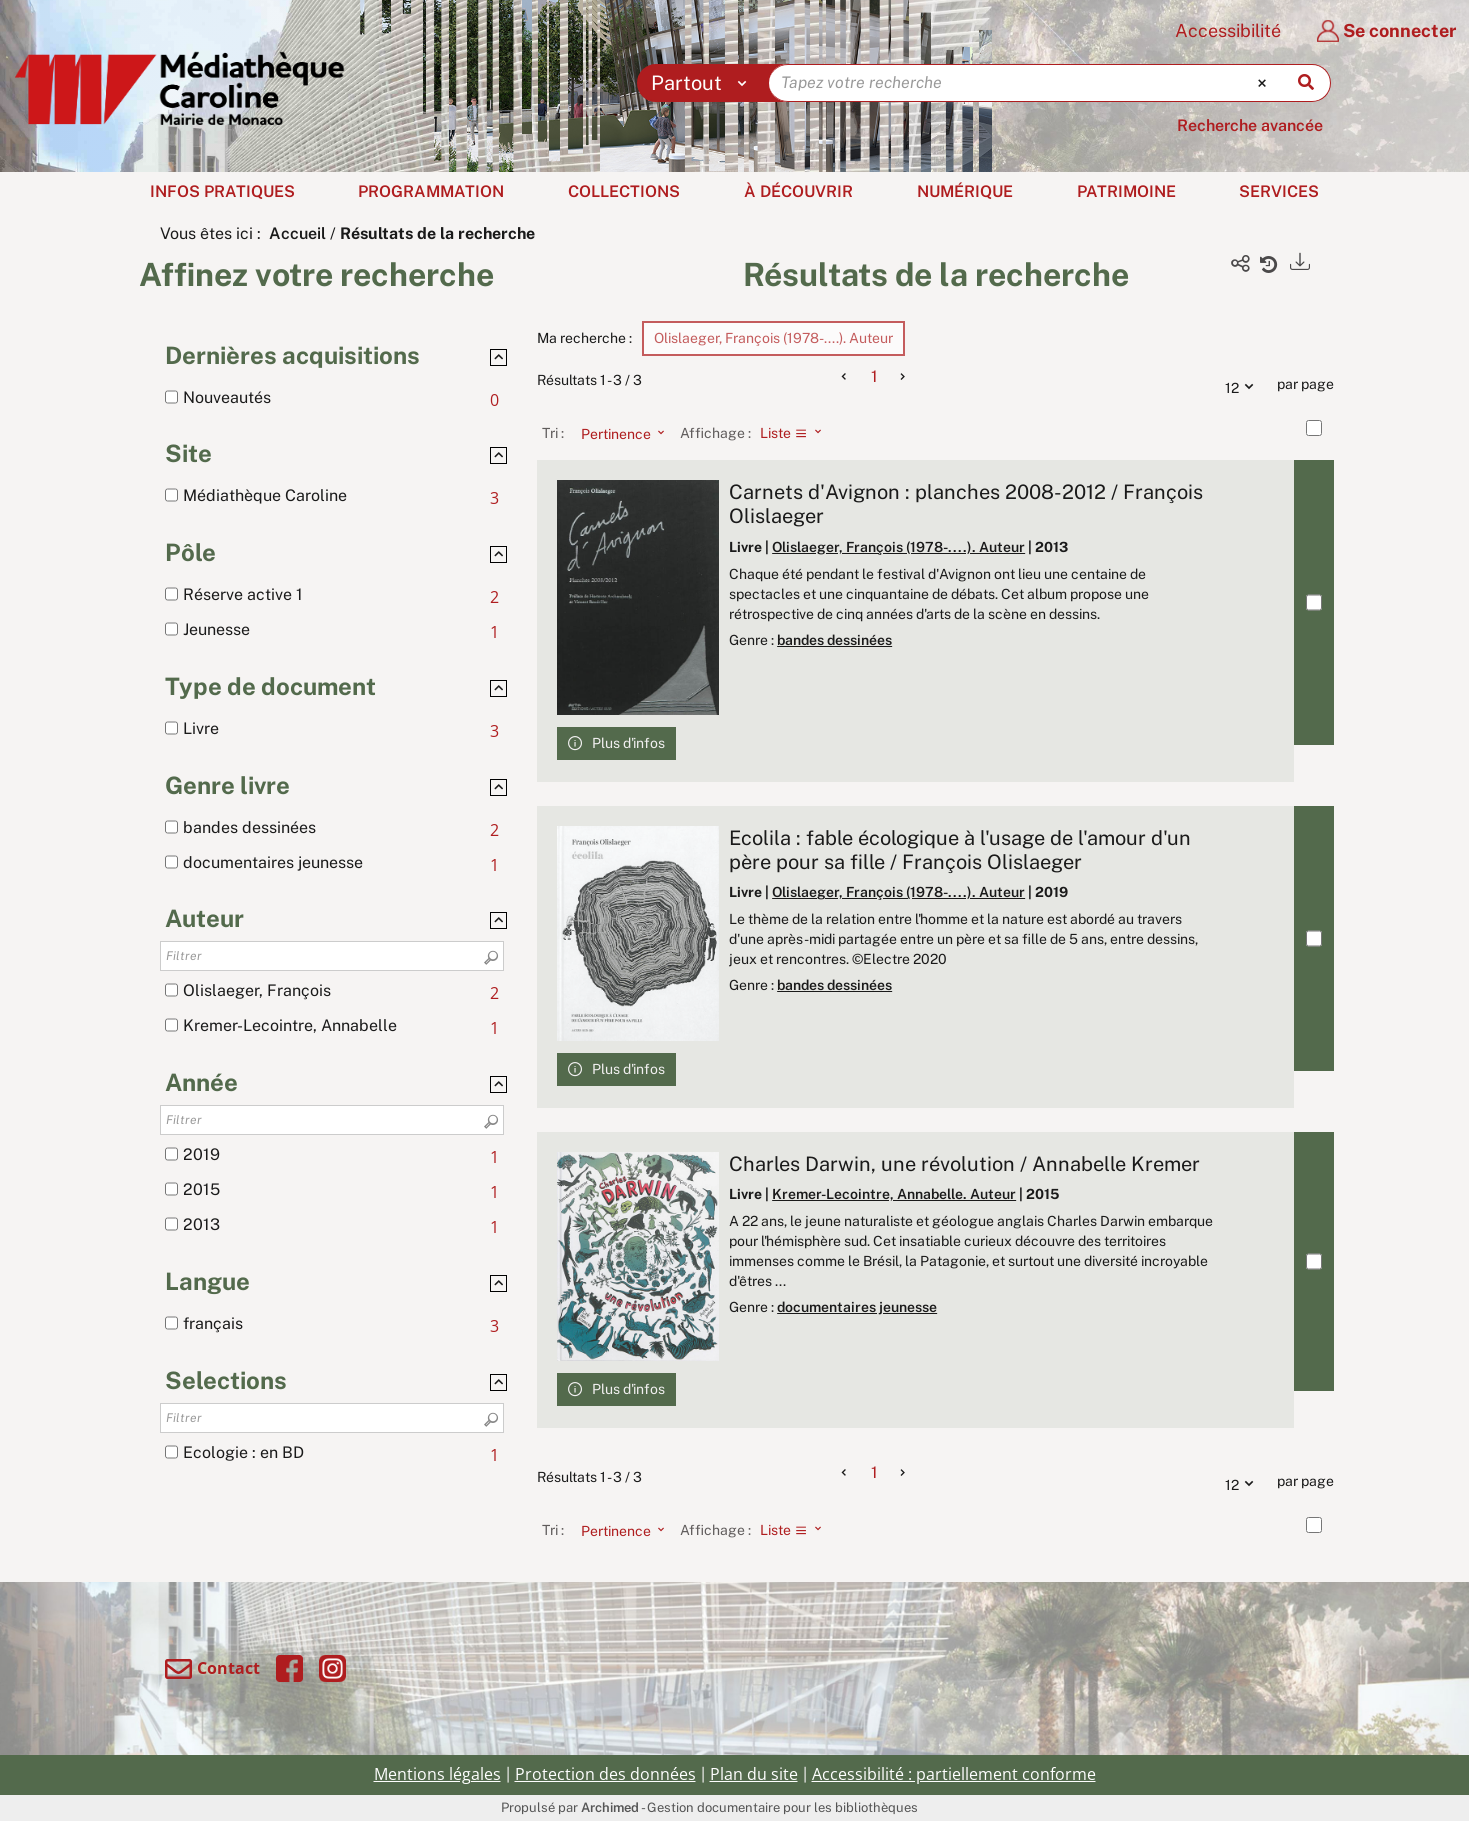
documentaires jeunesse (857, 1307)
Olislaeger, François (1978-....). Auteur (898, 547)
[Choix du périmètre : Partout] (703, 83)
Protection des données (605, 1774)
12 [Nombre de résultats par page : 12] (1244, 385)
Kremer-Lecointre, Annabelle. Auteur (894, 1194)
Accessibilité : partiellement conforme (954, 1774)
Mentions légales (437, 1774)
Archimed (610, 1807)
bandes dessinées (834, 640)
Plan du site (754, 1774)
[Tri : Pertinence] (617, 433)
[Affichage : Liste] (796, 433)
